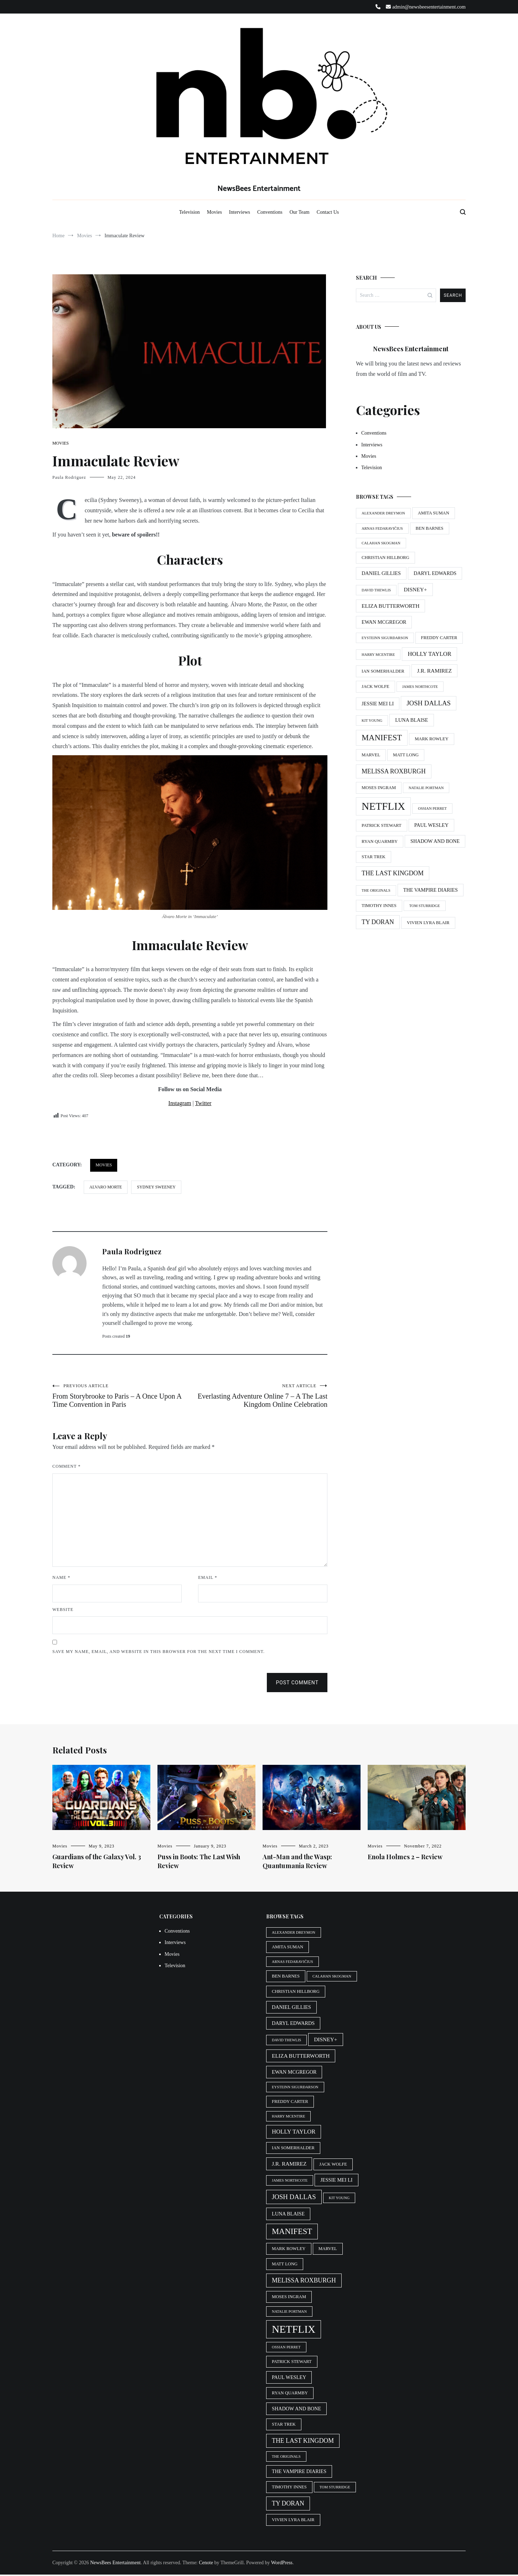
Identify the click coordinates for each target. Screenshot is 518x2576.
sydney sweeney (156, 1187)
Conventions (270, 212)
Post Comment (297, 1683)
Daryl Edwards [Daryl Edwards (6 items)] (435, 573)
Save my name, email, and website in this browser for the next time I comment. (158, 1652)
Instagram (180, 1103)
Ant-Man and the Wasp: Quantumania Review (297, 1862)
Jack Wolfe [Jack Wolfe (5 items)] (375, 686)
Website (62, 1610)
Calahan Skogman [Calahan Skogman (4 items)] (381, 543)
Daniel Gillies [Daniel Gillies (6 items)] (381, 573)
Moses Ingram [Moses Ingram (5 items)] (379, 787)
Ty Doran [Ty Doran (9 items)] (378, 922)
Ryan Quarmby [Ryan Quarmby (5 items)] (380, 841)
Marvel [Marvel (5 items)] (371, 754)
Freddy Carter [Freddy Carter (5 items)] (439, 637)
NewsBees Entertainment (259, 189)
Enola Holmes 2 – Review (405, 1858)
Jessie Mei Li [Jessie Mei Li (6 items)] (378, 703)
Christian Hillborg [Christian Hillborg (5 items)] (385, 557)
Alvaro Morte (105, 1187)
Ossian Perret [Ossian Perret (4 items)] (432, 808)
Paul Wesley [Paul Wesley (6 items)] (431, 825)
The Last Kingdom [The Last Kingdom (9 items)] (393, 873)
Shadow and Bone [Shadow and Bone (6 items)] (435, 841)
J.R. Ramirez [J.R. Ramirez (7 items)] (434, 671)
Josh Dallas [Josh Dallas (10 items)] (428, 703)
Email (207, 1578)
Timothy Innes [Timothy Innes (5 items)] (379, 905)
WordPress (281, 2564)
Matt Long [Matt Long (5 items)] (406, 754)
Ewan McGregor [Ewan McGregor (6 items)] (384, 622)
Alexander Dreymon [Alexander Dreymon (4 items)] (383, 513)
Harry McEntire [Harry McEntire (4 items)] (378, 655)
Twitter (203, 1103)
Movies (214, 212)
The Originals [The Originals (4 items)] (376, 890)
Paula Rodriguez (69, 477)
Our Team (300, 212)
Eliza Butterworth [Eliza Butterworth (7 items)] (390, 606)
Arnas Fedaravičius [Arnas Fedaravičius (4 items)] (382, 528)
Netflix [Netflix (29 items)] (383, 806)
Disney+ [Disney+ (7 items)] (415, 589)
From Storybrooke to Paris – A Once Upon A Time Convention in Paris (121, 1396)
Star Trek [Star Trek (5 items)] (373, 856)
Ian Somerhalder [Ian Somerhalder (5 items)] (383, 671)
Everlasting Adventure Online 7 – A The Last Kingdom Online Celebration (258, 1396)
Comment (66, 1467)
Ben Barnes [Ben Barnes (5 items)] (430, 528)
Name (61, 1578)
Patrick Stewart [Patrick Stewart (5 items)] (382, 825)
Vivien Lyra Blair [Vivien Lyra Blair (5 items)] (428, 922)
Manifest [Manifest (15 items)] (382, 737)
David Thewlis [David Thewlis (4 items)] (376, 590)
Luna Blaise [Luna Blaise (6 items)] (411, 720)
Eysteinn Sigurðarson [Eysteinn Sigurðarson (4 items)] (385, 638)
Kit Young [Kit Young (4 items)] (372, 720)
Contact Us (328, 212)
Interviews (239, 212)
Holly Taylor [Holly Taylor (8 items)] (429, 654)
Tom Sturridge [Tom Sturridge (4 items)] (424, 906)
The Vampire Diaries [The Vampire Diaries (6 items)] (430, 890)
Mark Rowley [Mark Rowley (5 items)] (432, 738)
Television (189, 212)
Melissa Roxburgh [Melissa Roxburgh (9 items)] (394, 771)
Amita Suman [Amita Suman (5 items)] (433, 512)
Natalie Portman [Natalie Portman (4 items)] (426, 788)
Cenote (206, 2564)
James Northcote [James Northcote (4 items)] (420, 687)
